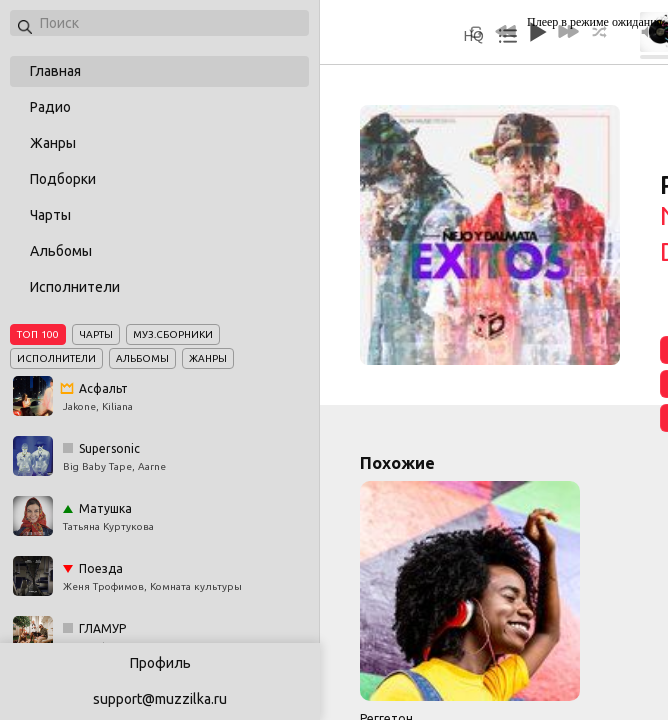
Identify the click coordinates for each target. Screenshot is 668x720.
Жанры (53, 143)
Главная (55, 71)
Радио (50, 107)
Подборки (63, 179)
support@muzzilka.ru (160, 699)
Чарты (50, 215)
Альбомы (61, 251)
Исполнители (75, 287)
